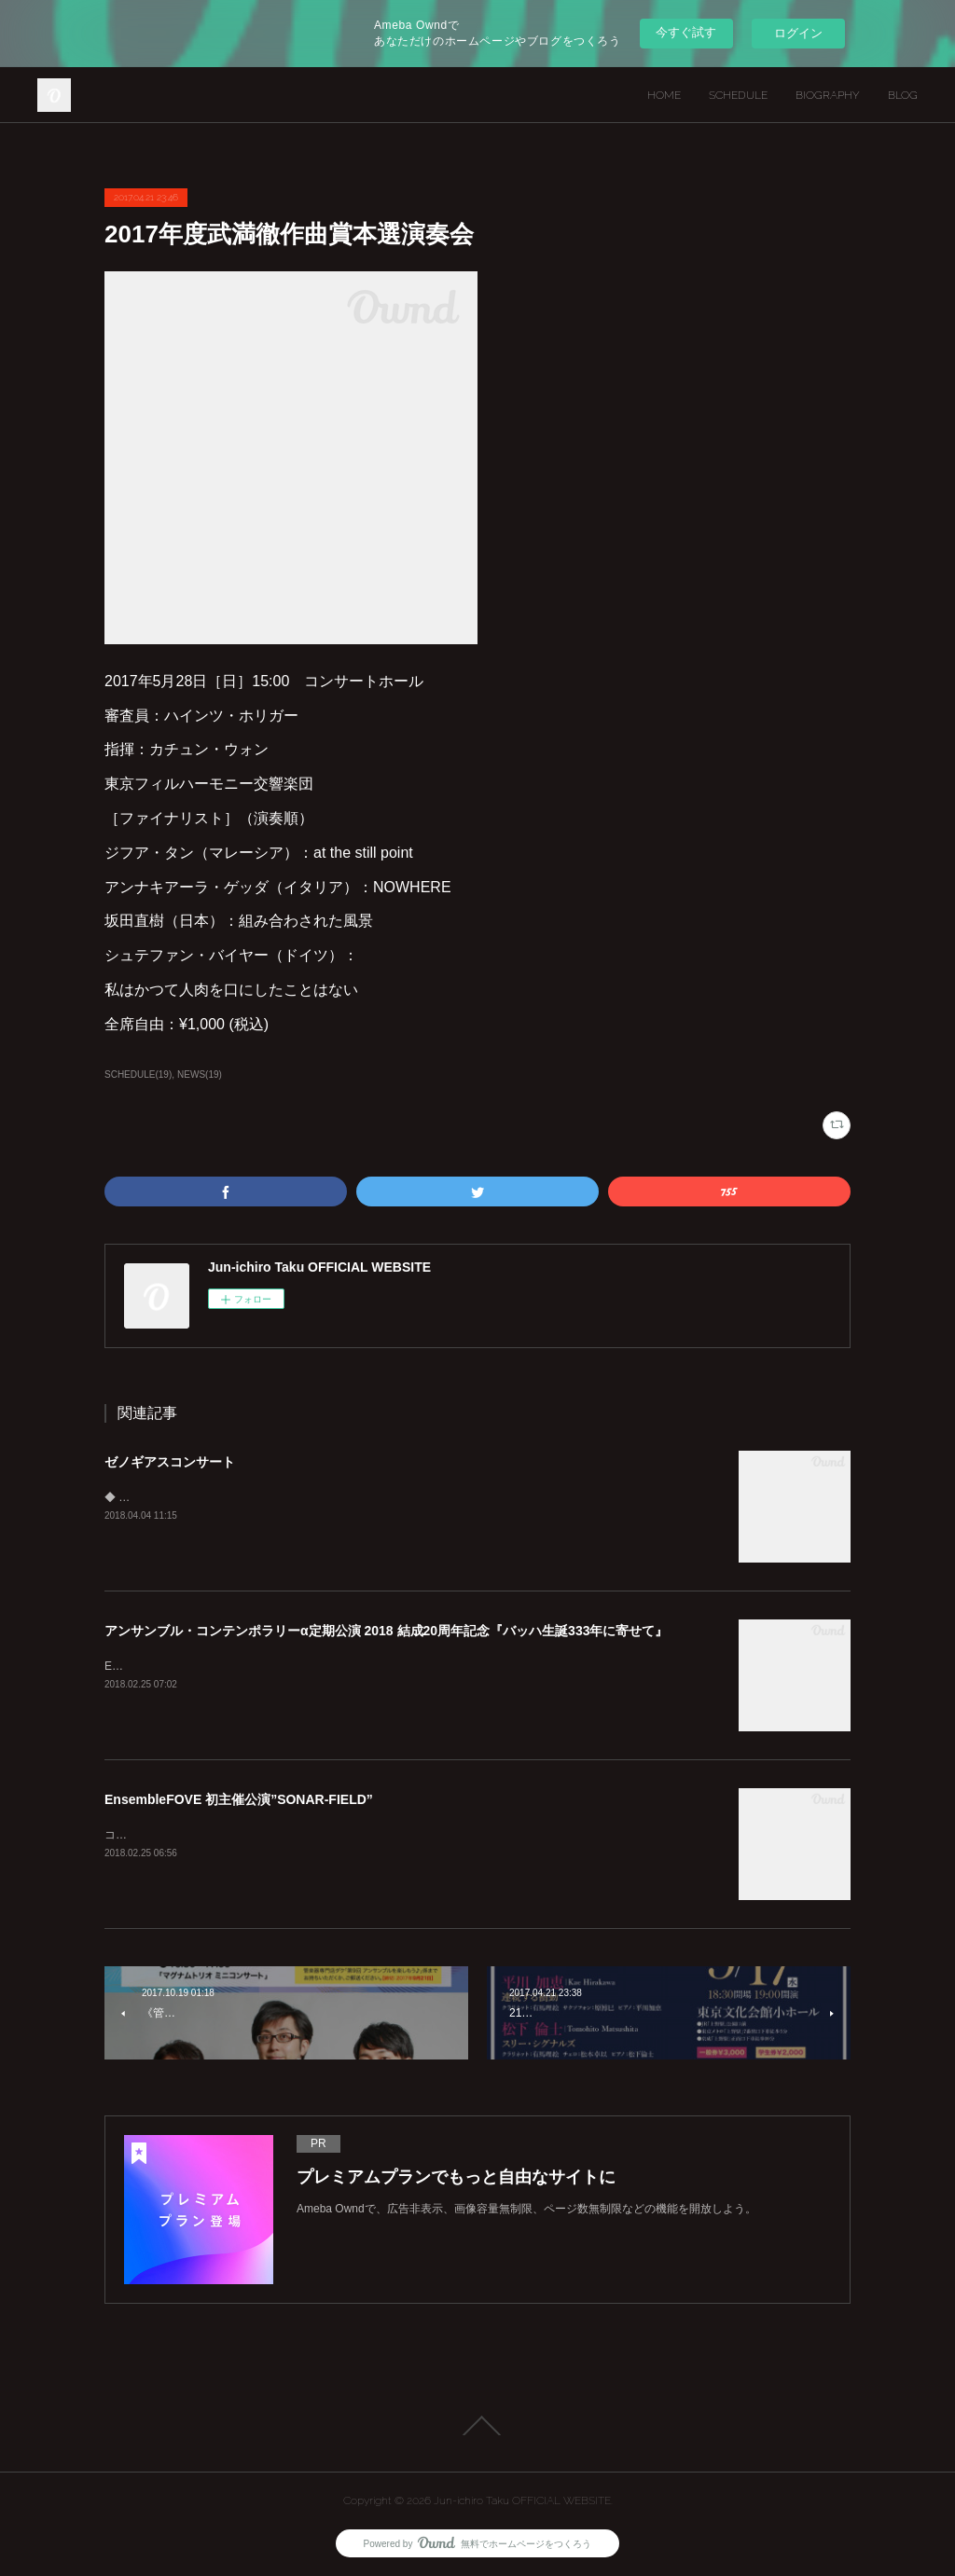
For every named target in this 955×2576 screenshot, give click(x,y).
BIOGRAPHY (828, 95)
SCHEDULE (738, 95)
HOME (664, 95)
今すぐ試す (686, 32)
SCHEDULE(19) (138, 1074)
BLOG (903, 95)
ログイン (798, 33)
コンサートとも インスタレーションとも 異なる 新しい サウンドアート (284, 1834)
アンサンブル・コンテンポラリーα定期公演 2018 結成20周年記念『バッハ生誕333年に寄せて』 (386, 1630)
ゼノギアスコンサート (169, 1461)
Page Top (477, 2426)
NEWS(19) (199, 1074)
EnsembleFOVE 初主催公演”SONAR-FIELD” (238, 1799)
